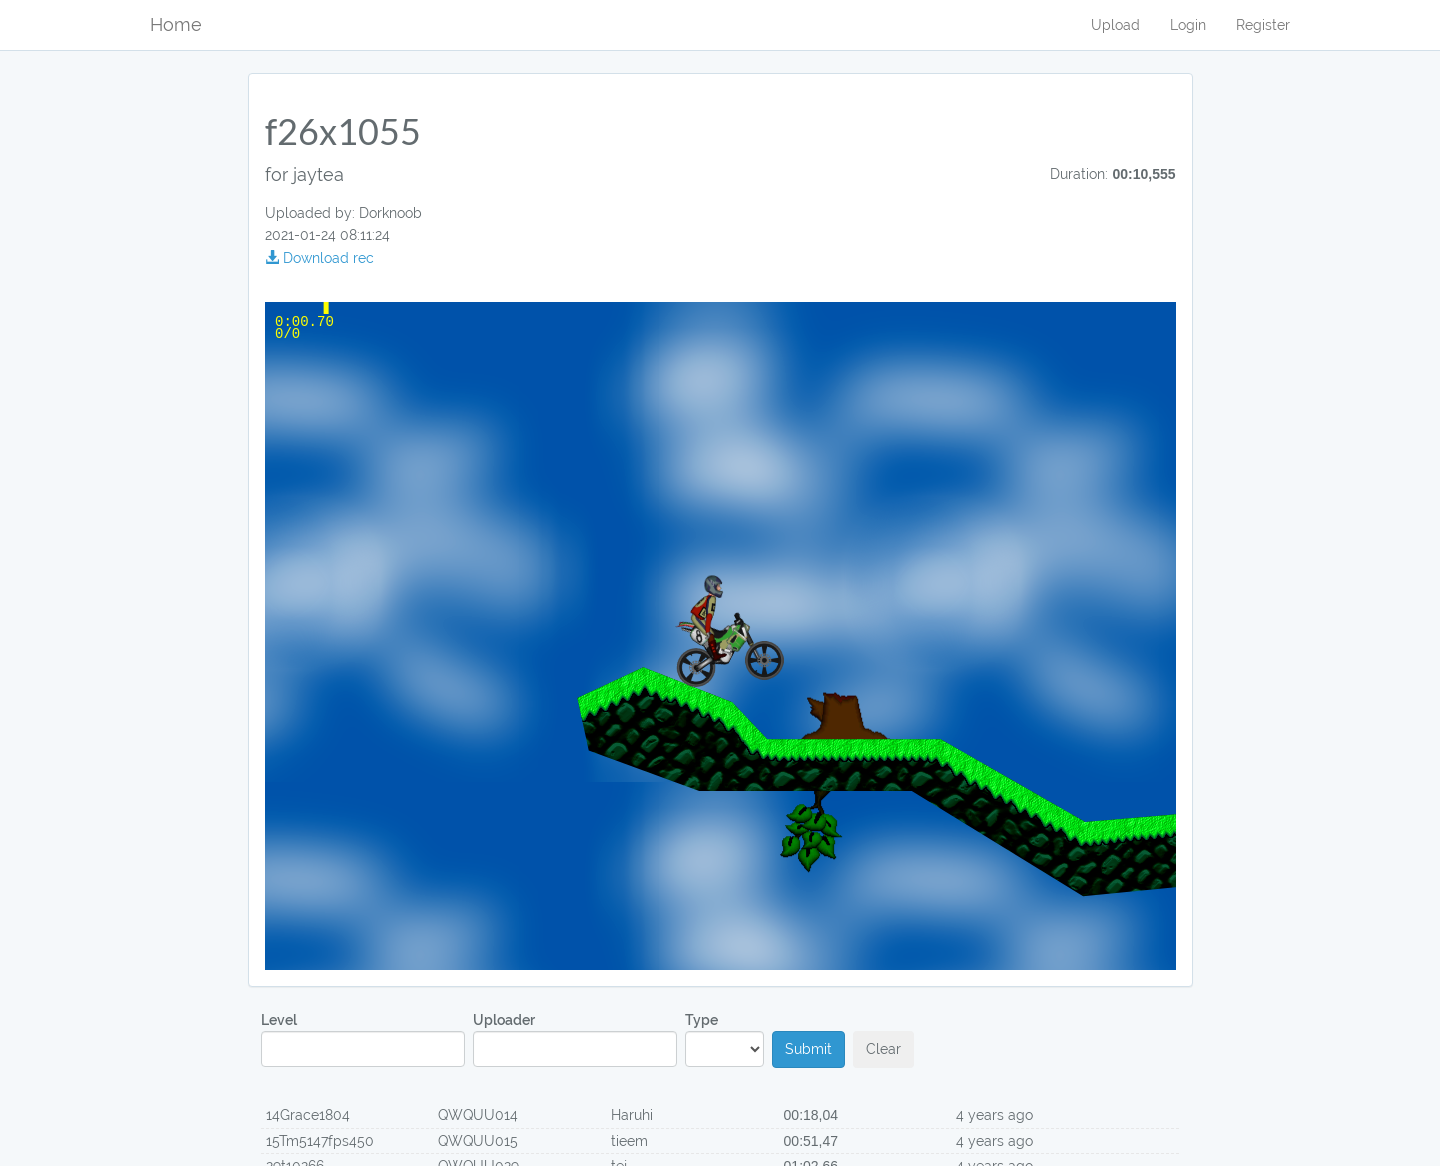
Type (724, 1039)
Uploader (575, 1039)
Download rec (319, 258)
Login (1188, 25)
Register (1263, 25)
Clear (883, 1049)
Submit (808, 1049)
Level (363, 1039)
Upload (1115, 25)
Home (176, 24)
